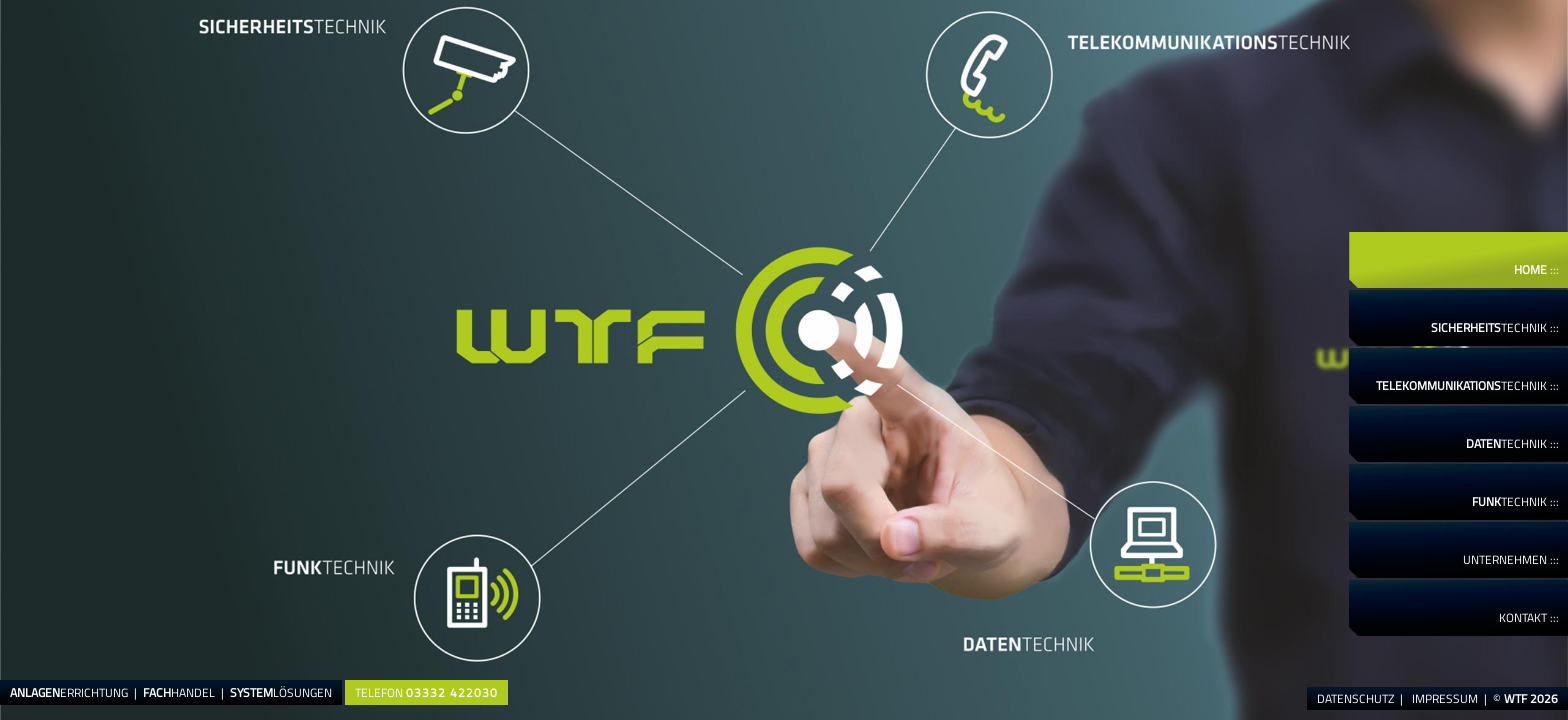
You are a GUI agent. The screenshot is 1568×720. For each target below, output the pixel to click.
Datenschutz (1355, 698)
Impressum (1445, 698)
